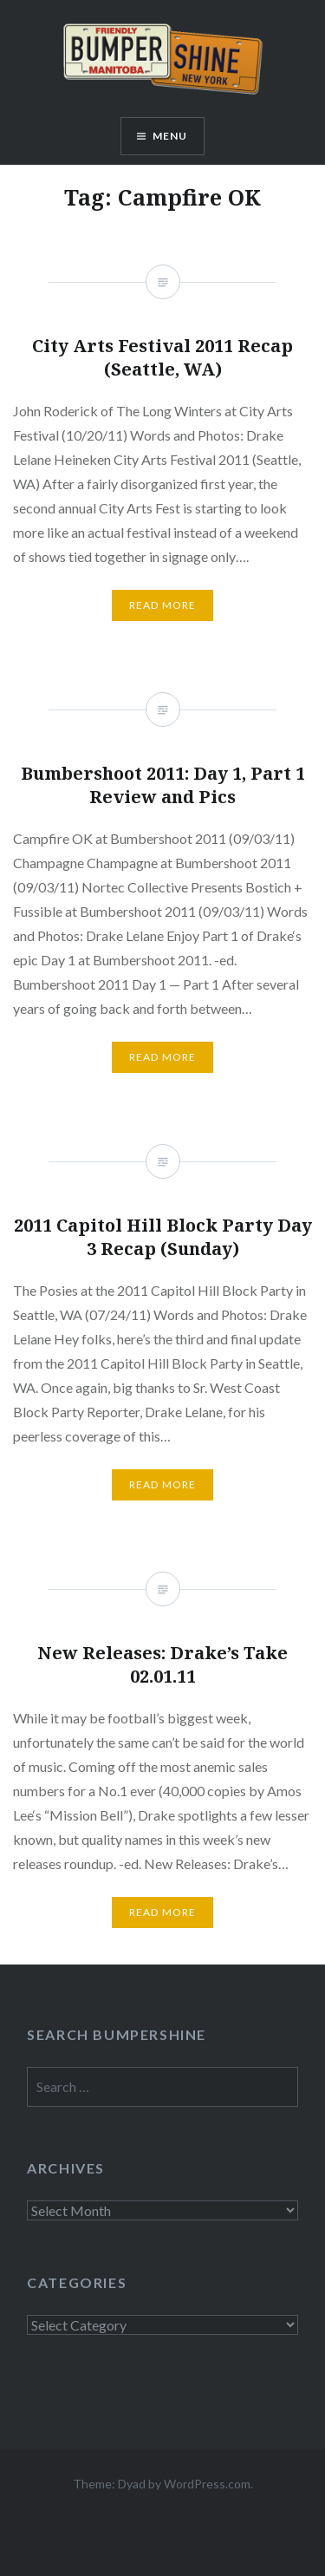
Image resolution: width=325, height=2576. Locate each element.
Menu (170, 135)
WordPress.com (207, 2483)
